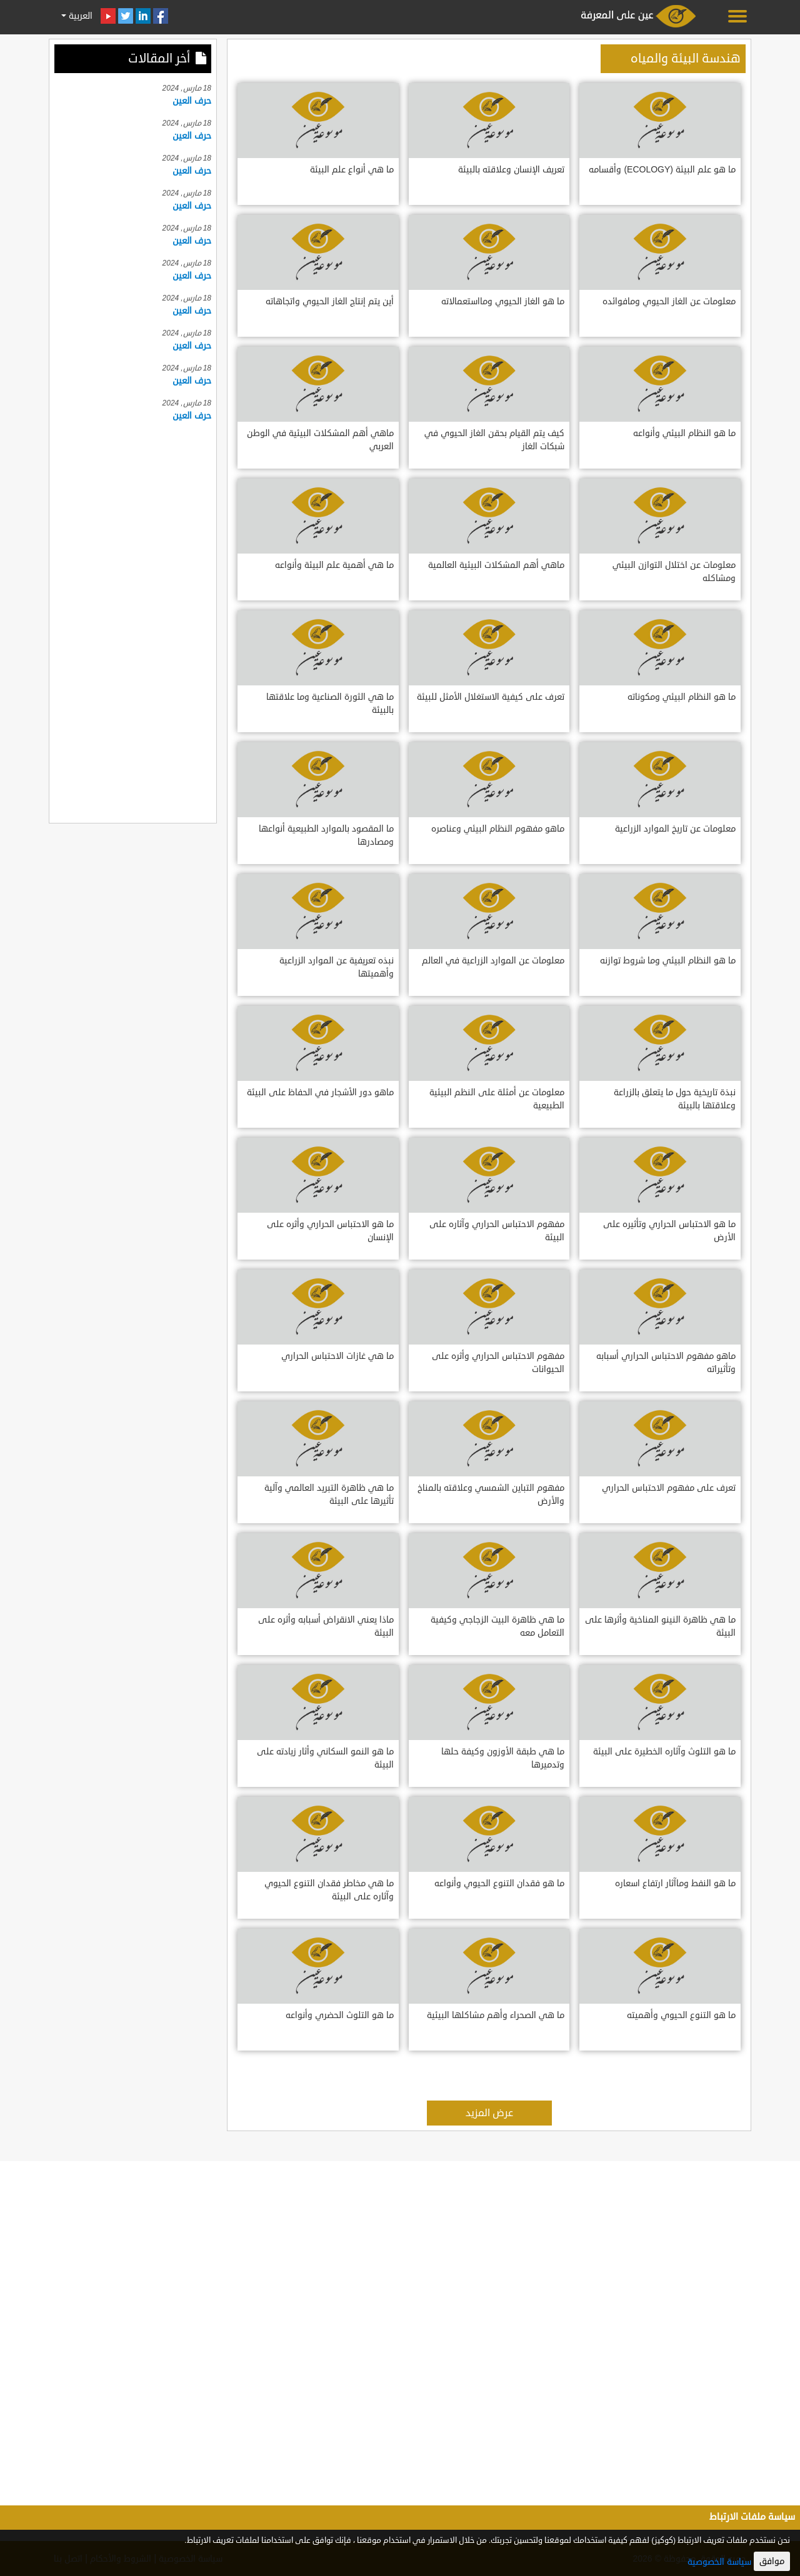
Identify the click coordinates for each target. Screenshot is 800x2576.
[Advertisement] (132, 620)
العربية (79, 16)
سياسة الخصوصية (719, 2562)
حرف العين (191, 101)
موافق (771, 2561)
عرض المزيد (489, 2113)
